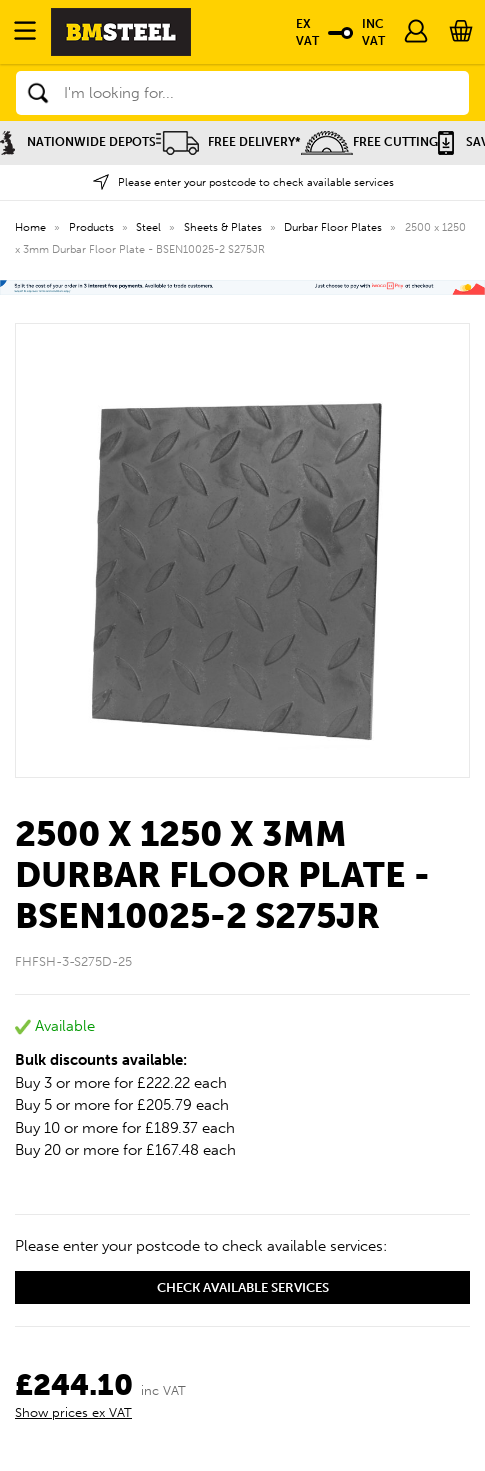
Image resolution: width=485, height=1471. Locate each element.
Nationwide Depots (78, 142)
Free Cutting (369, 142)
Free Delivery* (228, 142)
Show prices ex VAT (73, 1412)
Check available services (243, 1287)
